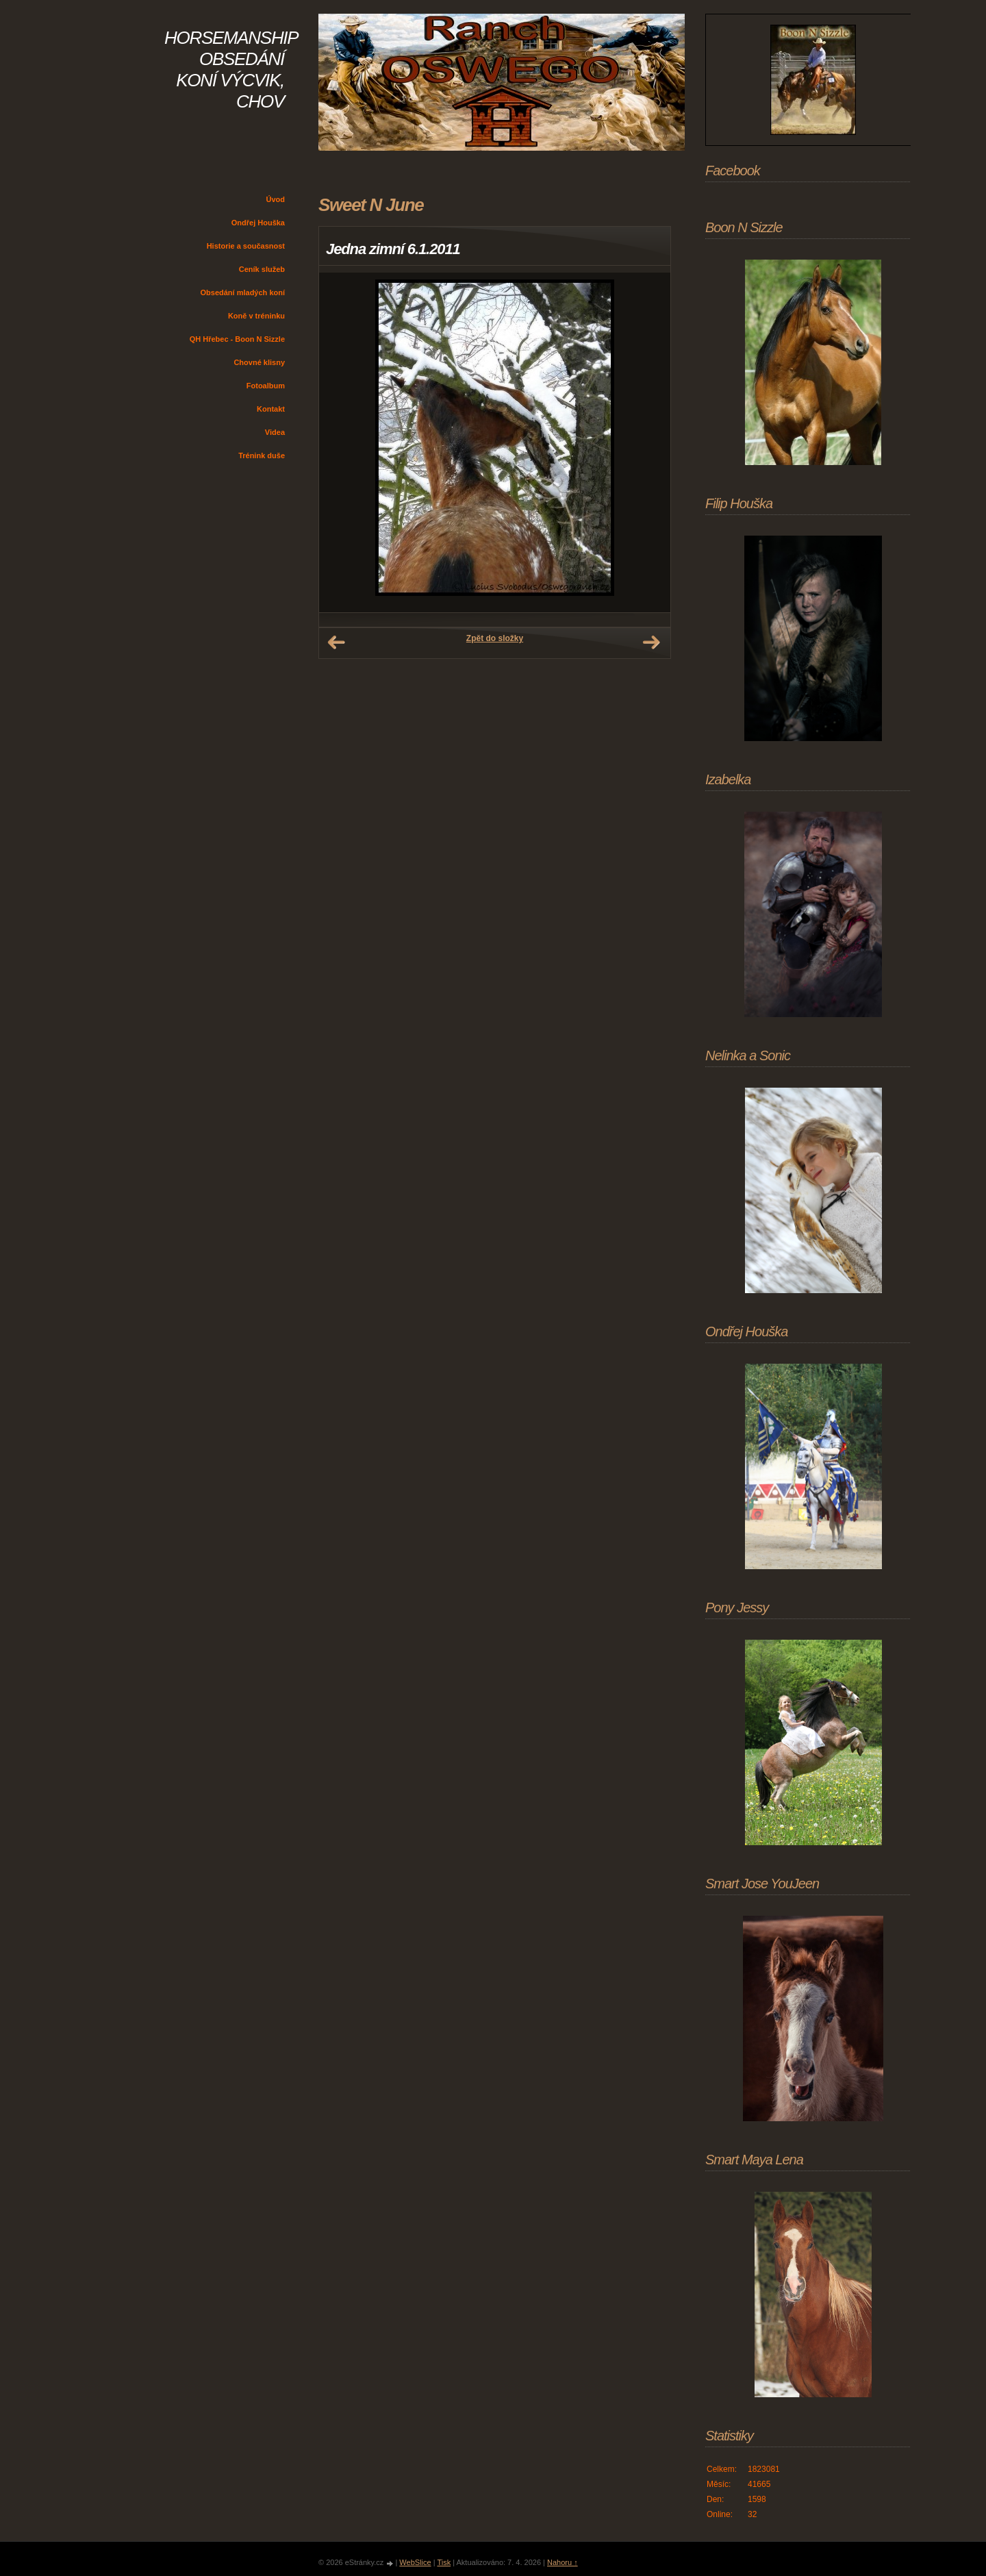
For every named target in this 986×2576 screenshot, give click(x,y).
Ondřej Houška (258, 222)
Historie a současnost (246, 246)
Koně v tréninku (256, 316)
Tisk (444, 2562)
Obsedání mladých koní (243, 292)
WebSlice (415, 2562)
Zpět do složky (494, 638)
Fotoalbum (265, 386)
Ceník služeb (262, 269)
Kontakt (271, 409)
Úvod (276, 199)
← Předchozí (336, 642)
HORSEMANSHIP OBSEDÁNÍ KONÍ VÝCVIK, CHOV (231, 69)
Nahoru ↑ (562, 2562)
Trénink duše (261, 455)
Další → (651, 642)
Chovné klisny (259, 362)
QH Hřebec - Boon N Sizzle (237, 339)
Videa (275, 432)
